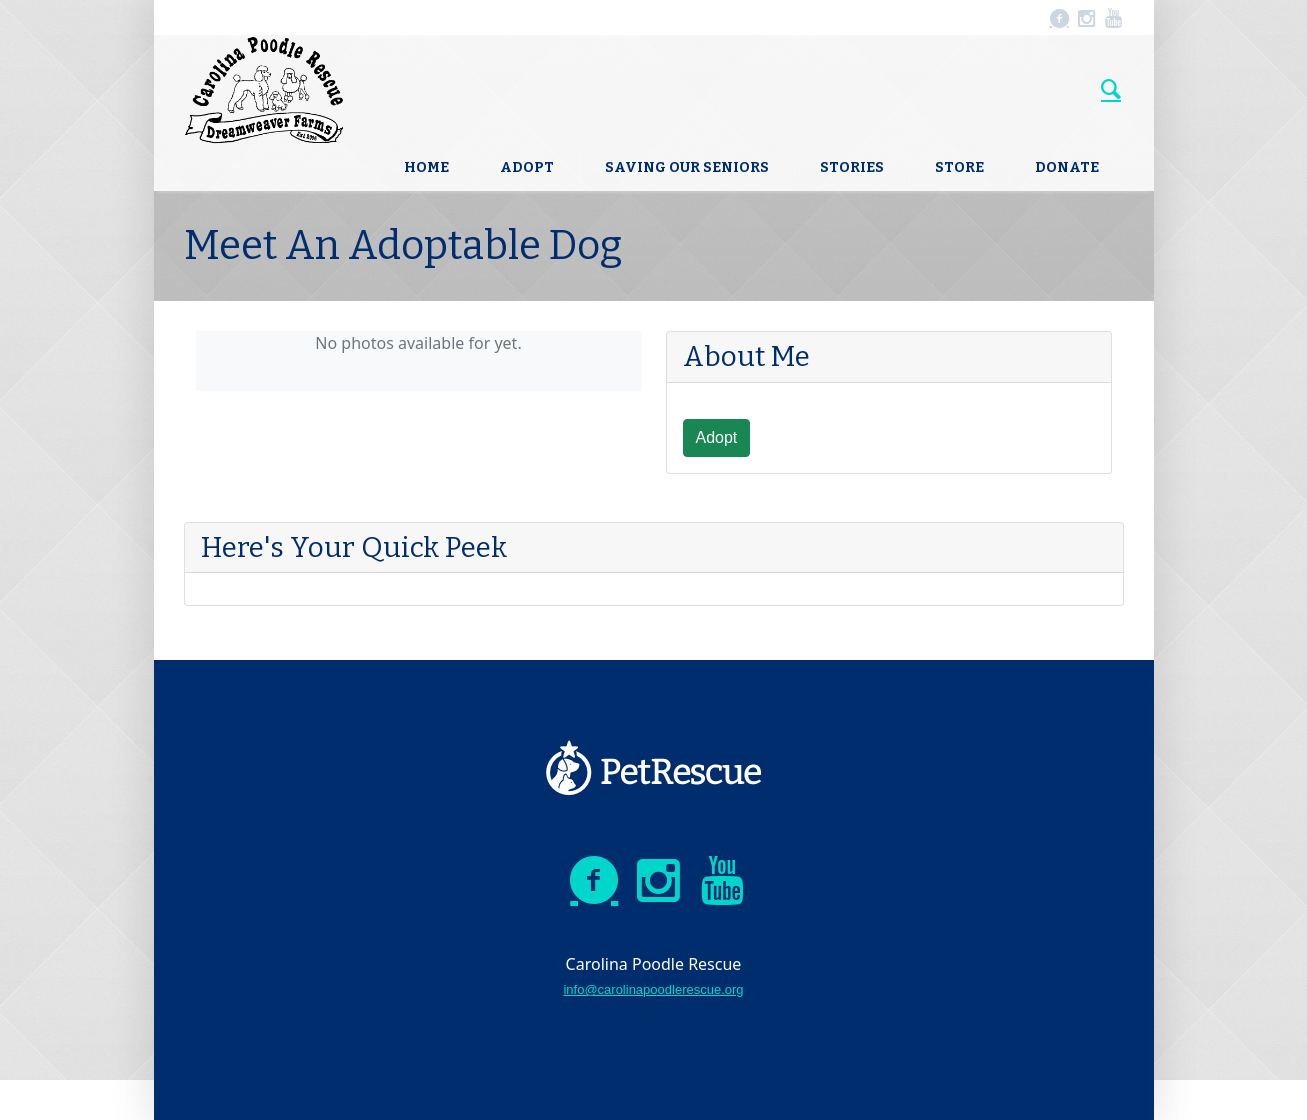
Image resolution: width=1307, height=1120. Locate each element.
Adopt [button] (717, 437)
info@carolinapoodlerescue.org (653, 989)
